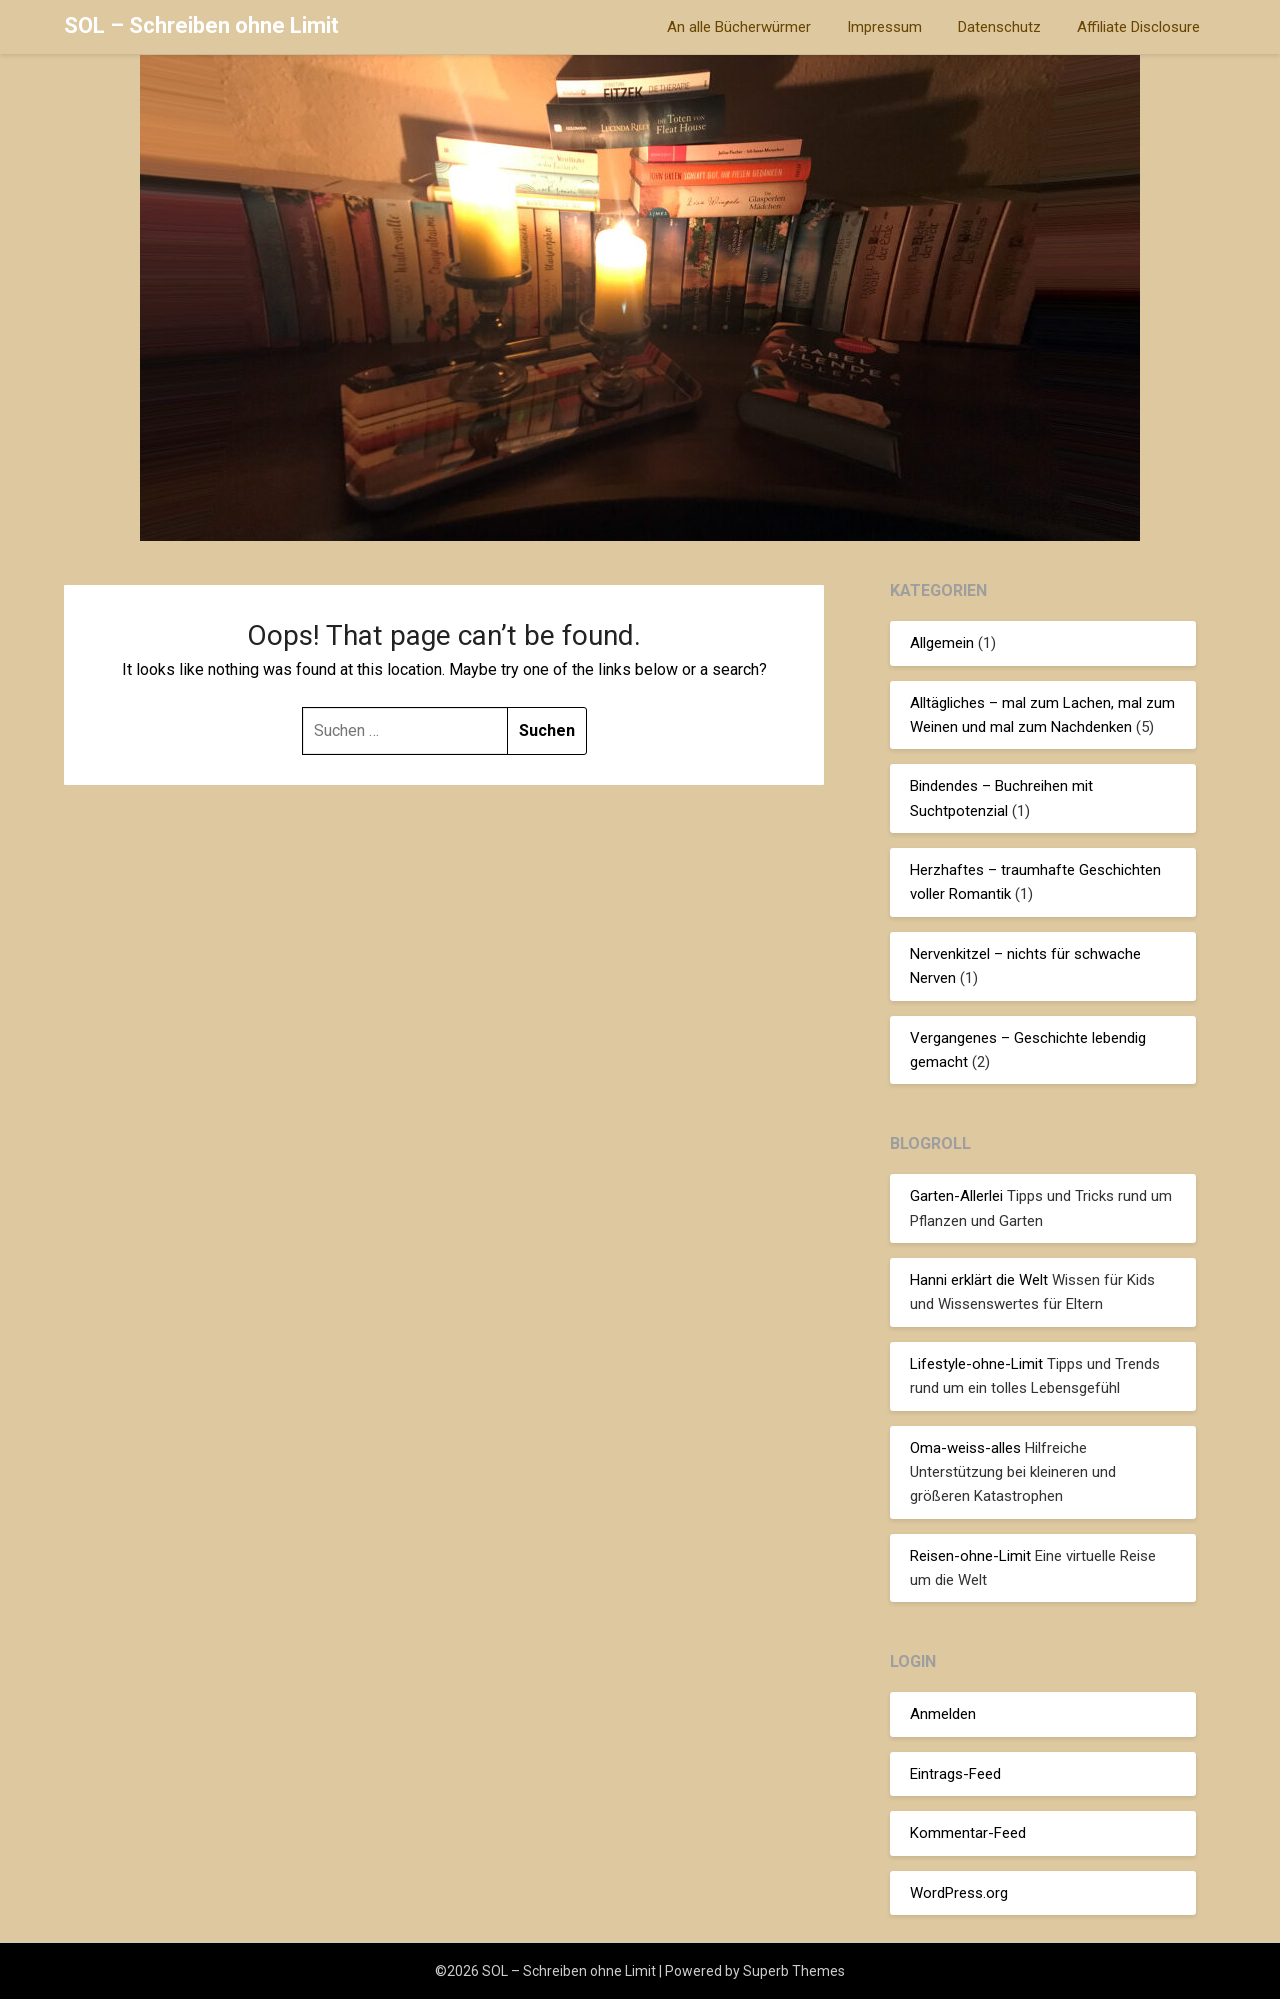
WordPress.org (959, 1893)
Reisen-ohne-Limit (970, 1556)
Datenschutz (999, 27)
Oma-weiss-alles (965, 1448)
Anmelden (943, 1714)
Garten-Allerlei (956, 1196)
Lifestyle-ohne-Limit (976, 1364)
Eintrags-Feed (955, 1774)
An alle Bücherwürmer (739, 27)
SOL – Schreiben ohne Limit (201, 25)
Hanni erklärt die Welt (979, 1280)
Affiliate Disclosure (1138, 27)
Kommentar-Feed (968, 1833)
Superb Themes (794, 1971)
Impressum (884, 27)
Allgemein (942, 643)
